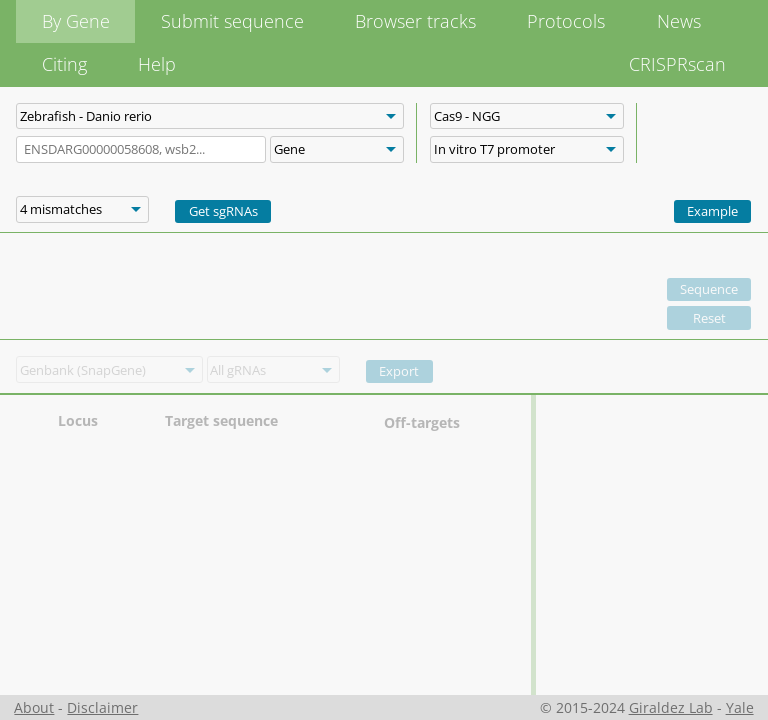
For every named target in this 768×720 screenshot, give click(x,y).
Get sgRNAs (223, 211)
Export (399, 371)
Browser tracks (415, 21)
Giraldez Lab (671, 707)
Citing (64, 64)
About (34, 707)
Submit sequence (232, 21)
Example (712, 211)
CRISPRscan (677, 64)
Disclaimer (102, 707)
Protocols (566, 21)
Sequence (709, 289)
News (679, 21)
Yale (740, 707)
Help (157, 64)
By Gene (76, 21)
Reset (709, 318)
